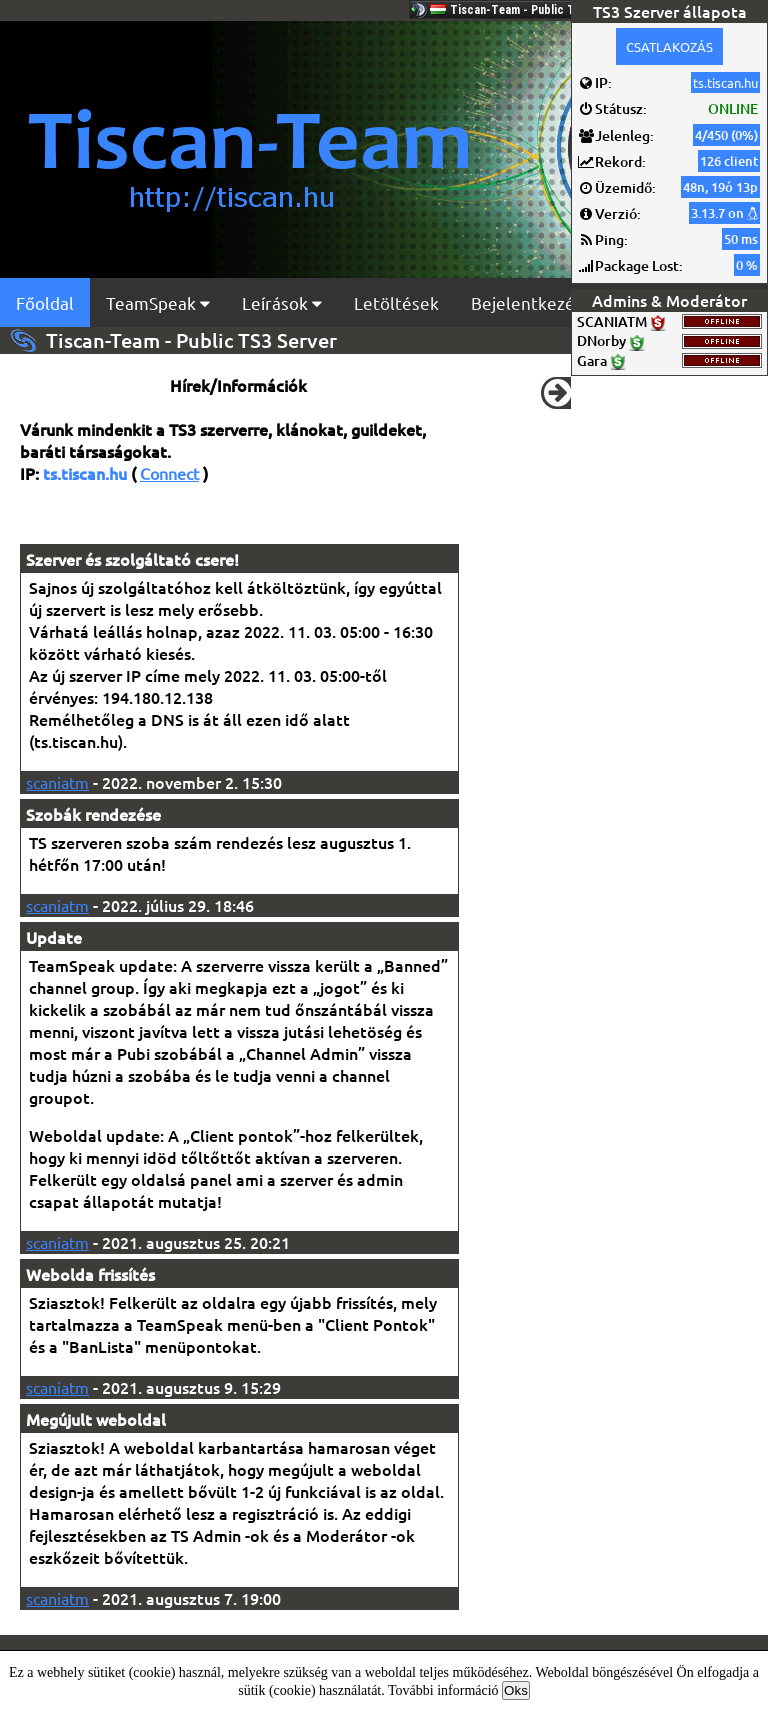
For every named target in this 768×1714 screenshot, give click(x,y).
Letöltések (396, 302)
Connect (169, 473)
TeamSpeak (158, 302)
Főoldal (45, 302)
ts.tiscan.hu (725, 82)
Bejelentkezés (527, 302)
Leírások (282, 302)
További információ (443, 1690)
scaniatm (57, 782)
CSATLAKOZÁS (669, 46)
